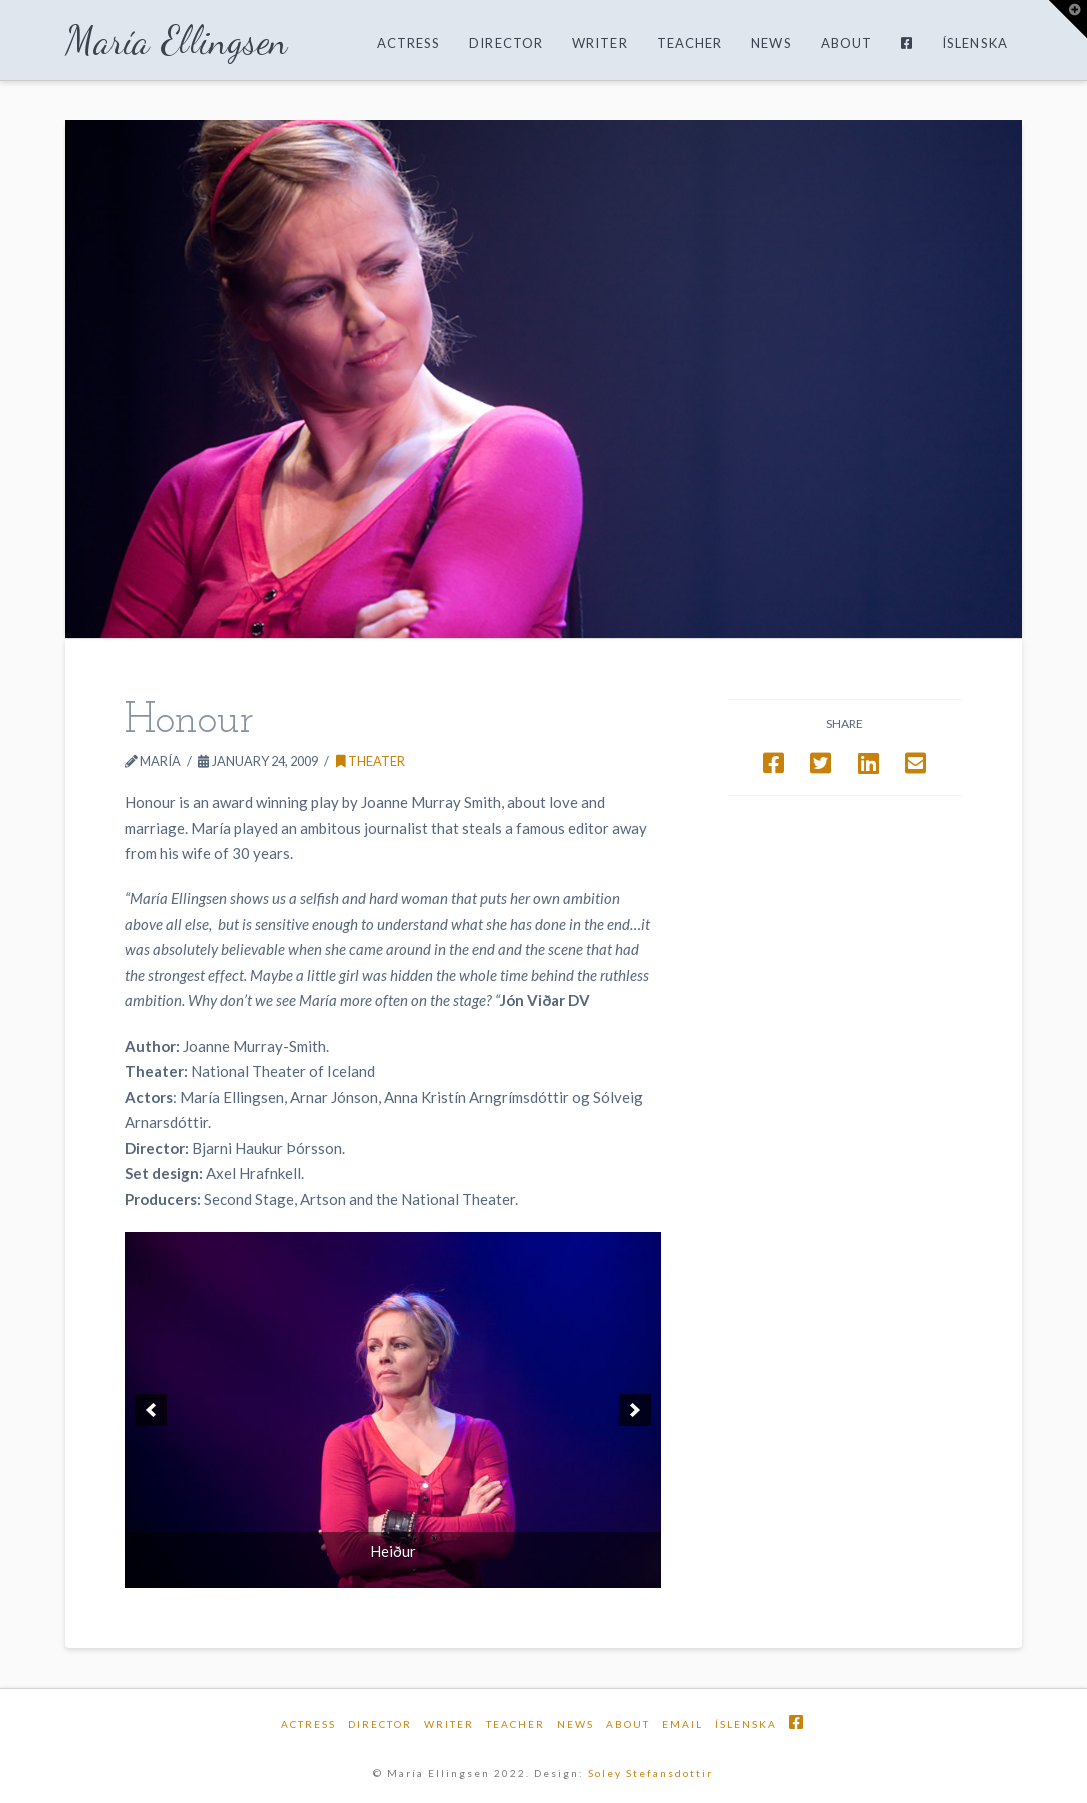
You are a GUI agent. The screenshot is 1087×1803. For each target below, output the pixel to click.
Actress (308, 1724)
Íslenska (746, 1724)
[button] (1068, 19)
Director (380, 1724)
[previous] (151, 1410)
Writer (449, 1724)
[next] (635, 1410)
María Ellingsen (176, 41)
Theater (370, 761)
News (575, 1724)
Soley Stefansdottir (650, 1773)
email (682, 1724)
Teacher (515, 1724)
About (628, 1724)
